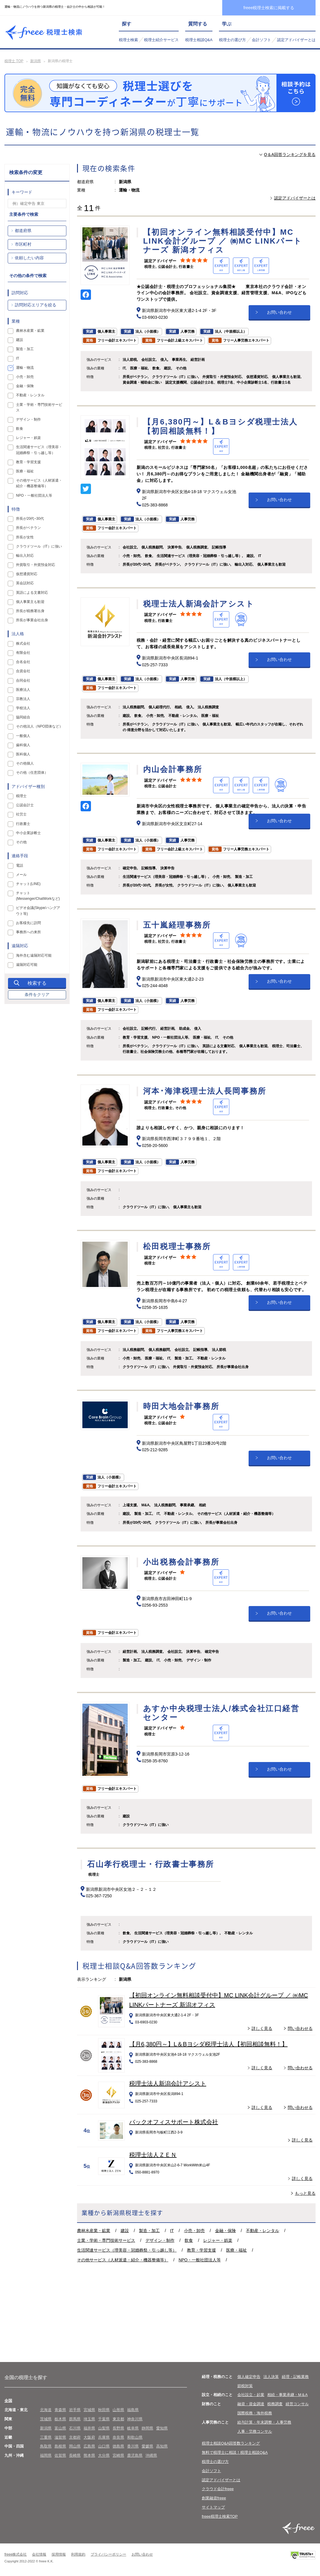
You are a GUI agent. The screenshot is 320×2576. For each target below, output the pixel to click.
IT (172, 2230)
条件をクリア (37, 994)
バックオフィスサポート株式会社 (173, 2122)
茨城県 (46, 2419)
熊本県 (89, 2455)
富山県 (60, 2428)
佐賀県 (60, 2455)
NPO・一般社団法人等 (200, 2260)
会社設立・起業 (250, 2394)
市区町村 (23, 244)
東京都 (118, 2419)
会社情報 (39, 2554)
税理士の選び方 (232, 40)
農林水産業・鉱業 (93, 2230)
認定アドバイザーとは (296, 40)
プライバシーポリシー (108, 2554)
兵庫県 (104, 2437)
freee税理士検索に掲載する (269, 7)
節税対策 (245, 2386)
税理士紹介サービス (161, 40)
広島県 (89, 2446)
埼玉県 (89, 2419)
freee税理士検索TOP (220, 2516)
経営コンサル (297, 2404)
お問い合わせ (279, 312)
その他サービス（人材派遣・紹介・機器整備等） (122, 2260)
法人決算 (271, 2376)
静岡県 (147, 2428)
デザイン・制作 (160, 2240)
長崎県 (75, 2455)
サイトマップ (213, 2507)
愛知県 (162, 2428)
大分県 (104, 2455)
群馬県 (75, 2419)
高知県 (162, 2446)
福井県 (89, 2428)
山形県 (118, 2410)
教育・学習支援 (201, 2250)
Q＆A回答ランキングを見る (290, 154)
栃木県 (60, 2419)
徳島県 (118, 2446)
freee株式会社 (15, 2554)
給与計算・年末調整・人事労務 (264, 2422)
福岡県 (46, 2455)
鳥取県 (46, 2446)
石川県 (75, 2428)
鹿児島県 (135, 2455)
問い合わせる (300, 2028)
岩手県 (75, 2410)
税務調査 (275, 2404)
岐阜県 (133, 2428)
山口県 (104, 2446)
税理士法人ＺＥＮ (153, 2155)
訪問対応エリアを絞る (35, 305)
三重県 (46, 2437)
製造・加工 (149, 2230)
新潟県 (35, 61)
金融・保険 (225, 2230)
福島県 (133, 2410)
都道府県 (23, 230)
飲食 (189, 2240)
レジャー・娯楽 (217, 2240)
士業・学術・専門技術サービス (106, 2240)
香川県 (133, 2446)
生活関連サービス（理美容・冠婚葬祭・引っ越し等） (127, 2250)
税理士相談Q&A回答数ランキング (231, 2443)
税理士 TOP (13, 61)
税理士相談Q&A (198, 40)
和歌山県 (135, 2437)
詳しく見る (262, 2028)
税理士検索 (128, 40)
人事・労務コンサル (254, 2431)
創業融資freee (214, 2498)
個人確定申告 (248, 2376)
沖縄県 (151, 2455)
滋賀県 (60, 2437)
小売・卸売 (194, 2230)
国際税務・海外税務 (254, 2413)
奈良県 (118, 2437)
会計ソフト (261, 40)
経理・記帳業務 (295, 2376)
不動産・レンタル (262, 2230)
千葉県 (104, 2419)
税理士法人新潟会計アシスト (167, 2083)
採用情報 (59, 2554)
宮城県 (89, 2410)
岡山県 (75, 2446)
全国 (8, 2400)
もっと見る (305, 2193)
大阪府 (89, 2437)
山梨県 (104, 2428)
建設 (125, 2230)
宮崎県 (118, 2455)
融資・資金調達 (250, 2404)
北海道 (46, 2410)
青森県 (60, 2410)
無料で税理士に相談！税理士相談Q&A (235, 2452)
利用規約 (78, 2554)
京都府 (75, 2437)
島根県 (60, 2446)
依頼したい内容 (29, 257)
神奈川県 (135, 2419)
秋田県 (104, 2410)
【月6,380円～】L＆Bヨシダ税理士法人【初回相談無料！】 (208, 2044)
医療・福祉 (236, 2250)
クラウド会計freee (218, 2489)
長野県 (118, 2428)
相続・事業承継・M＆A (287, 2394)
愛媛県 (147, 2446)
